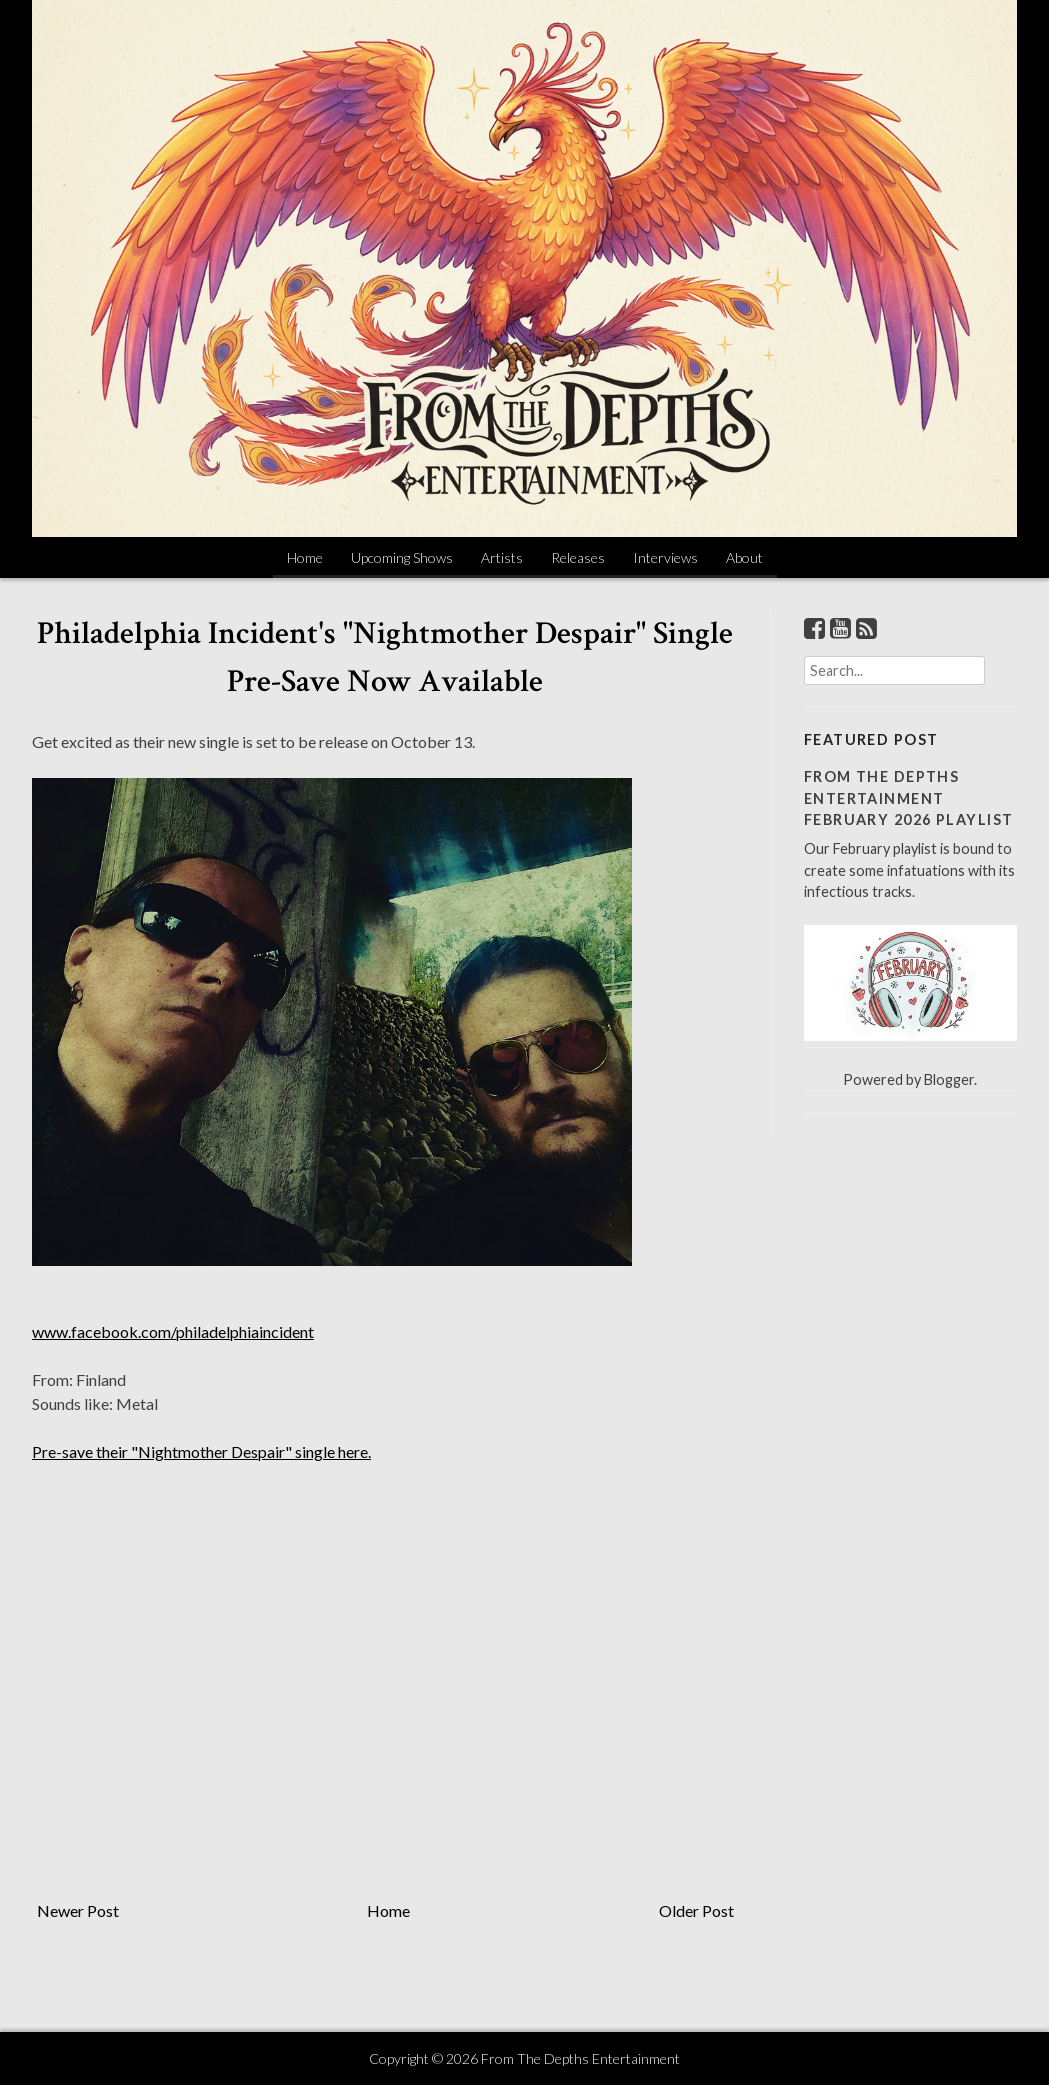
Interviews (665, 557)
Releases (578, 557)
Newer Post (78, 1910)
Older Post (696, 1910)
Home (305, 557)
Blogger (949, 1079)
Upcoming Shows (402, 557)
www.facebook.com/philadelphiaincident (173, 1331)
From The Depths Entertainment (580, 2058)
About (744, 557)
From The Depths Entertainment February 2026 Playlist (909, 798)
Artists (502, 557)
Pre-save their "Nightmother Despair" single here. (201, 1451)
